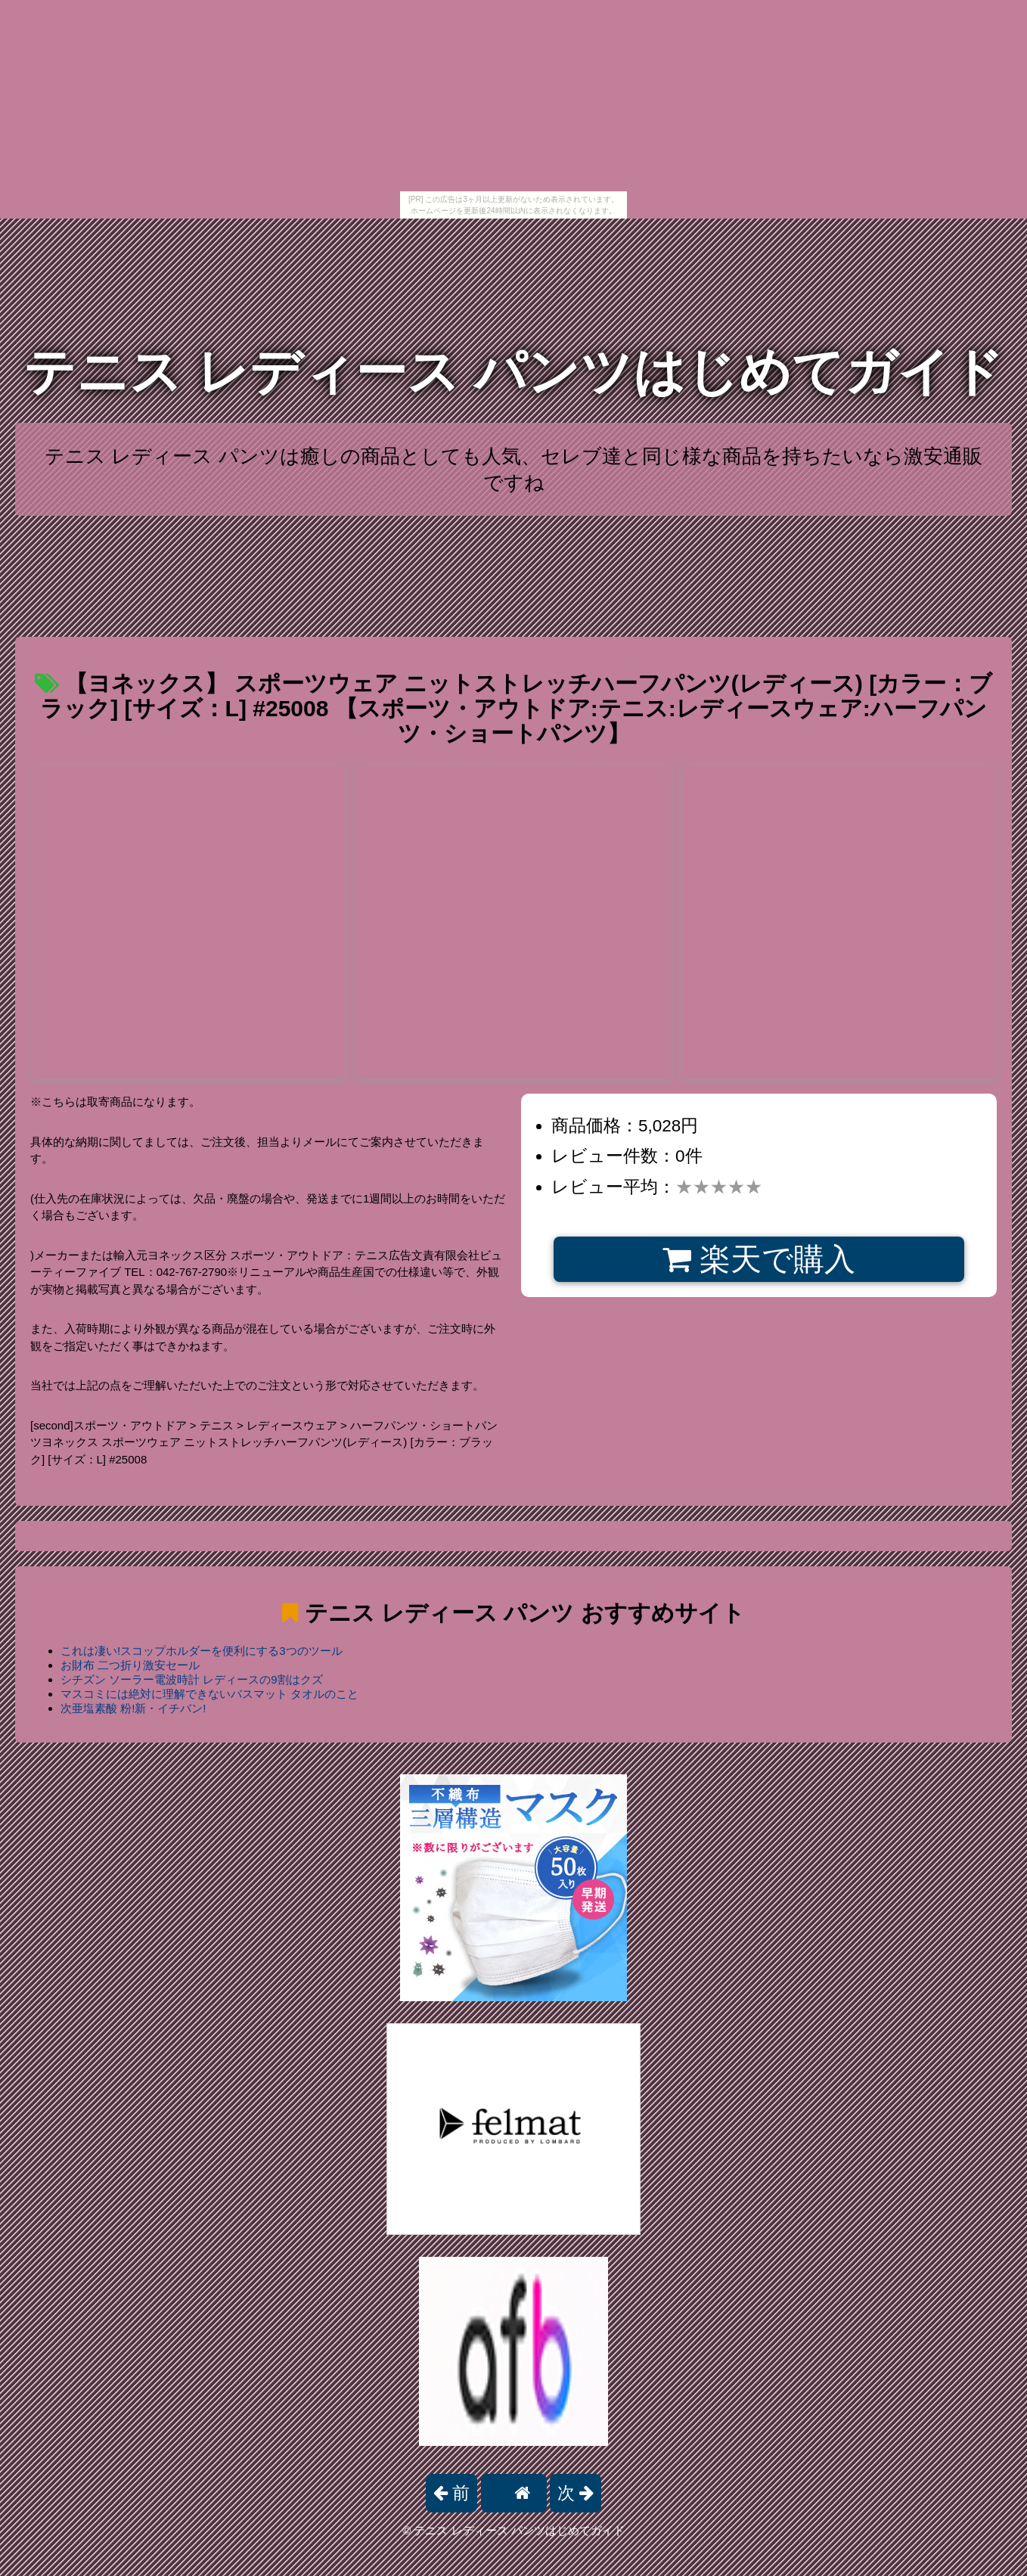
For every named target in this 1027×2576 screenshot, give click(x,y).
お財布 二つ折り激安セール (130, 1665)
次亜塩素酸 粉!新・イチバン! (133, 1708)
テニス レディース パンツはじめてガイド (513, 371)
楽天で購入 (758, 1259)
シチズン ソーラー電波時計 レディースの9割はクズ (192, 1679)
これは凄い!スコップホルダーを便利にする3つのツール (202, 1650)
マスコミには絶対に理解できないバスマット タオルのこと (209, 1693)
